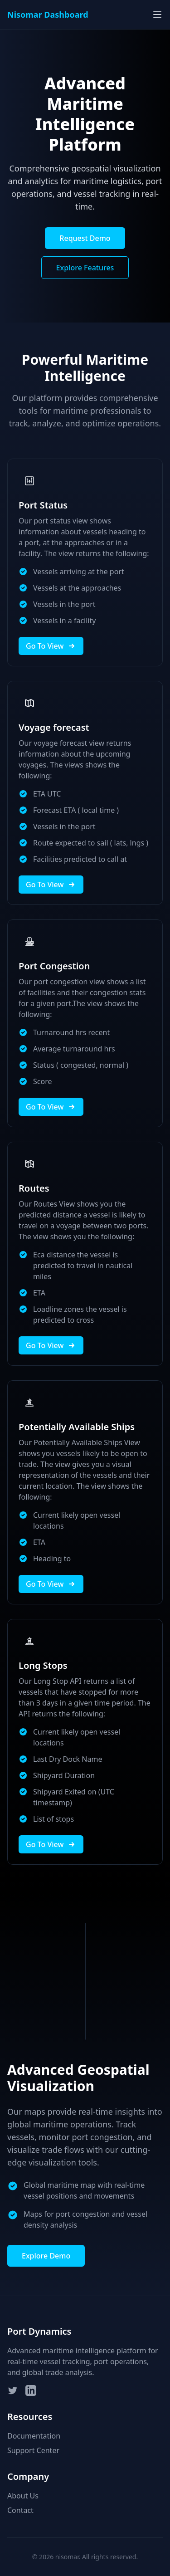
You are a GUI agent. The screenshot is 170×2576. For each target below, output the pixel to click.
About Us (23, 2496)
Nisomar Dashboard (47, 14)
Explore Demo (46, 2256)
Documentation (33, 2436)
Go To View (51, 646)
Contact (20, 2510)
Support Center (33, 2450)
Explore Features (85, 268)
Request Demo (84, 238)
